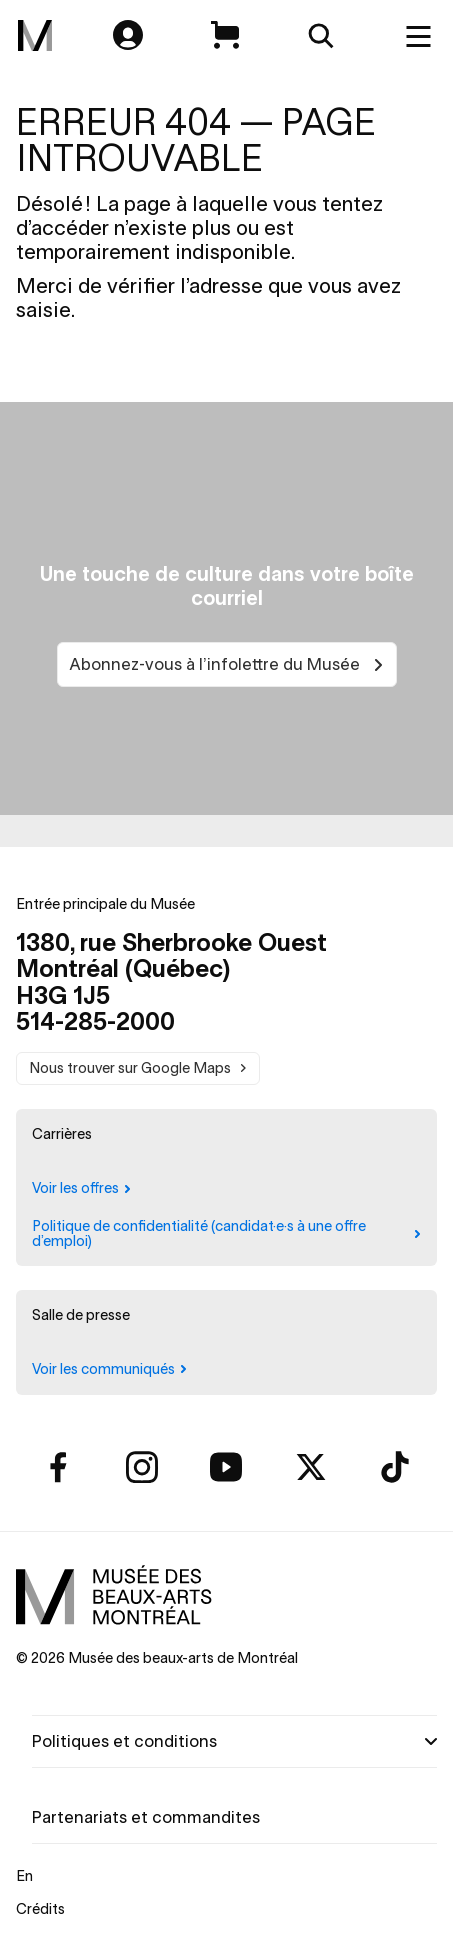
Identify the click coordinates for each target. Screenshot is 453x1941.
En (24, 1876)
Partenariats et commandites (146, 1817)
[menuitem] (35, 36)
